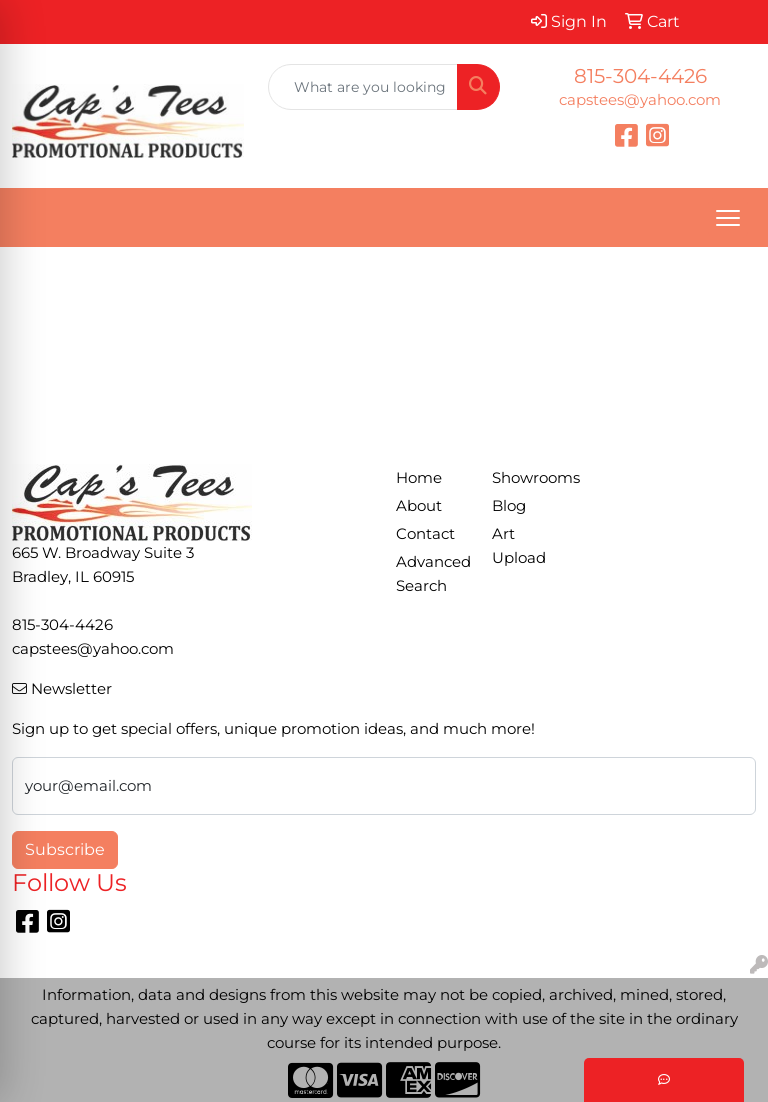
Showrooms (528, 478)
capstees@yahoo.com (640, 100)
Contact (425, 534)
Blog (509, 506)
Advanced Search (432, 574)
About (419, 506)
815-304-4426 (640, 76)
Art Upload (519, 546)
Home (419, 478)
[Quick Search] (363, 87)
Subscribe (65, 849)
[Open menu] (728, 218)
